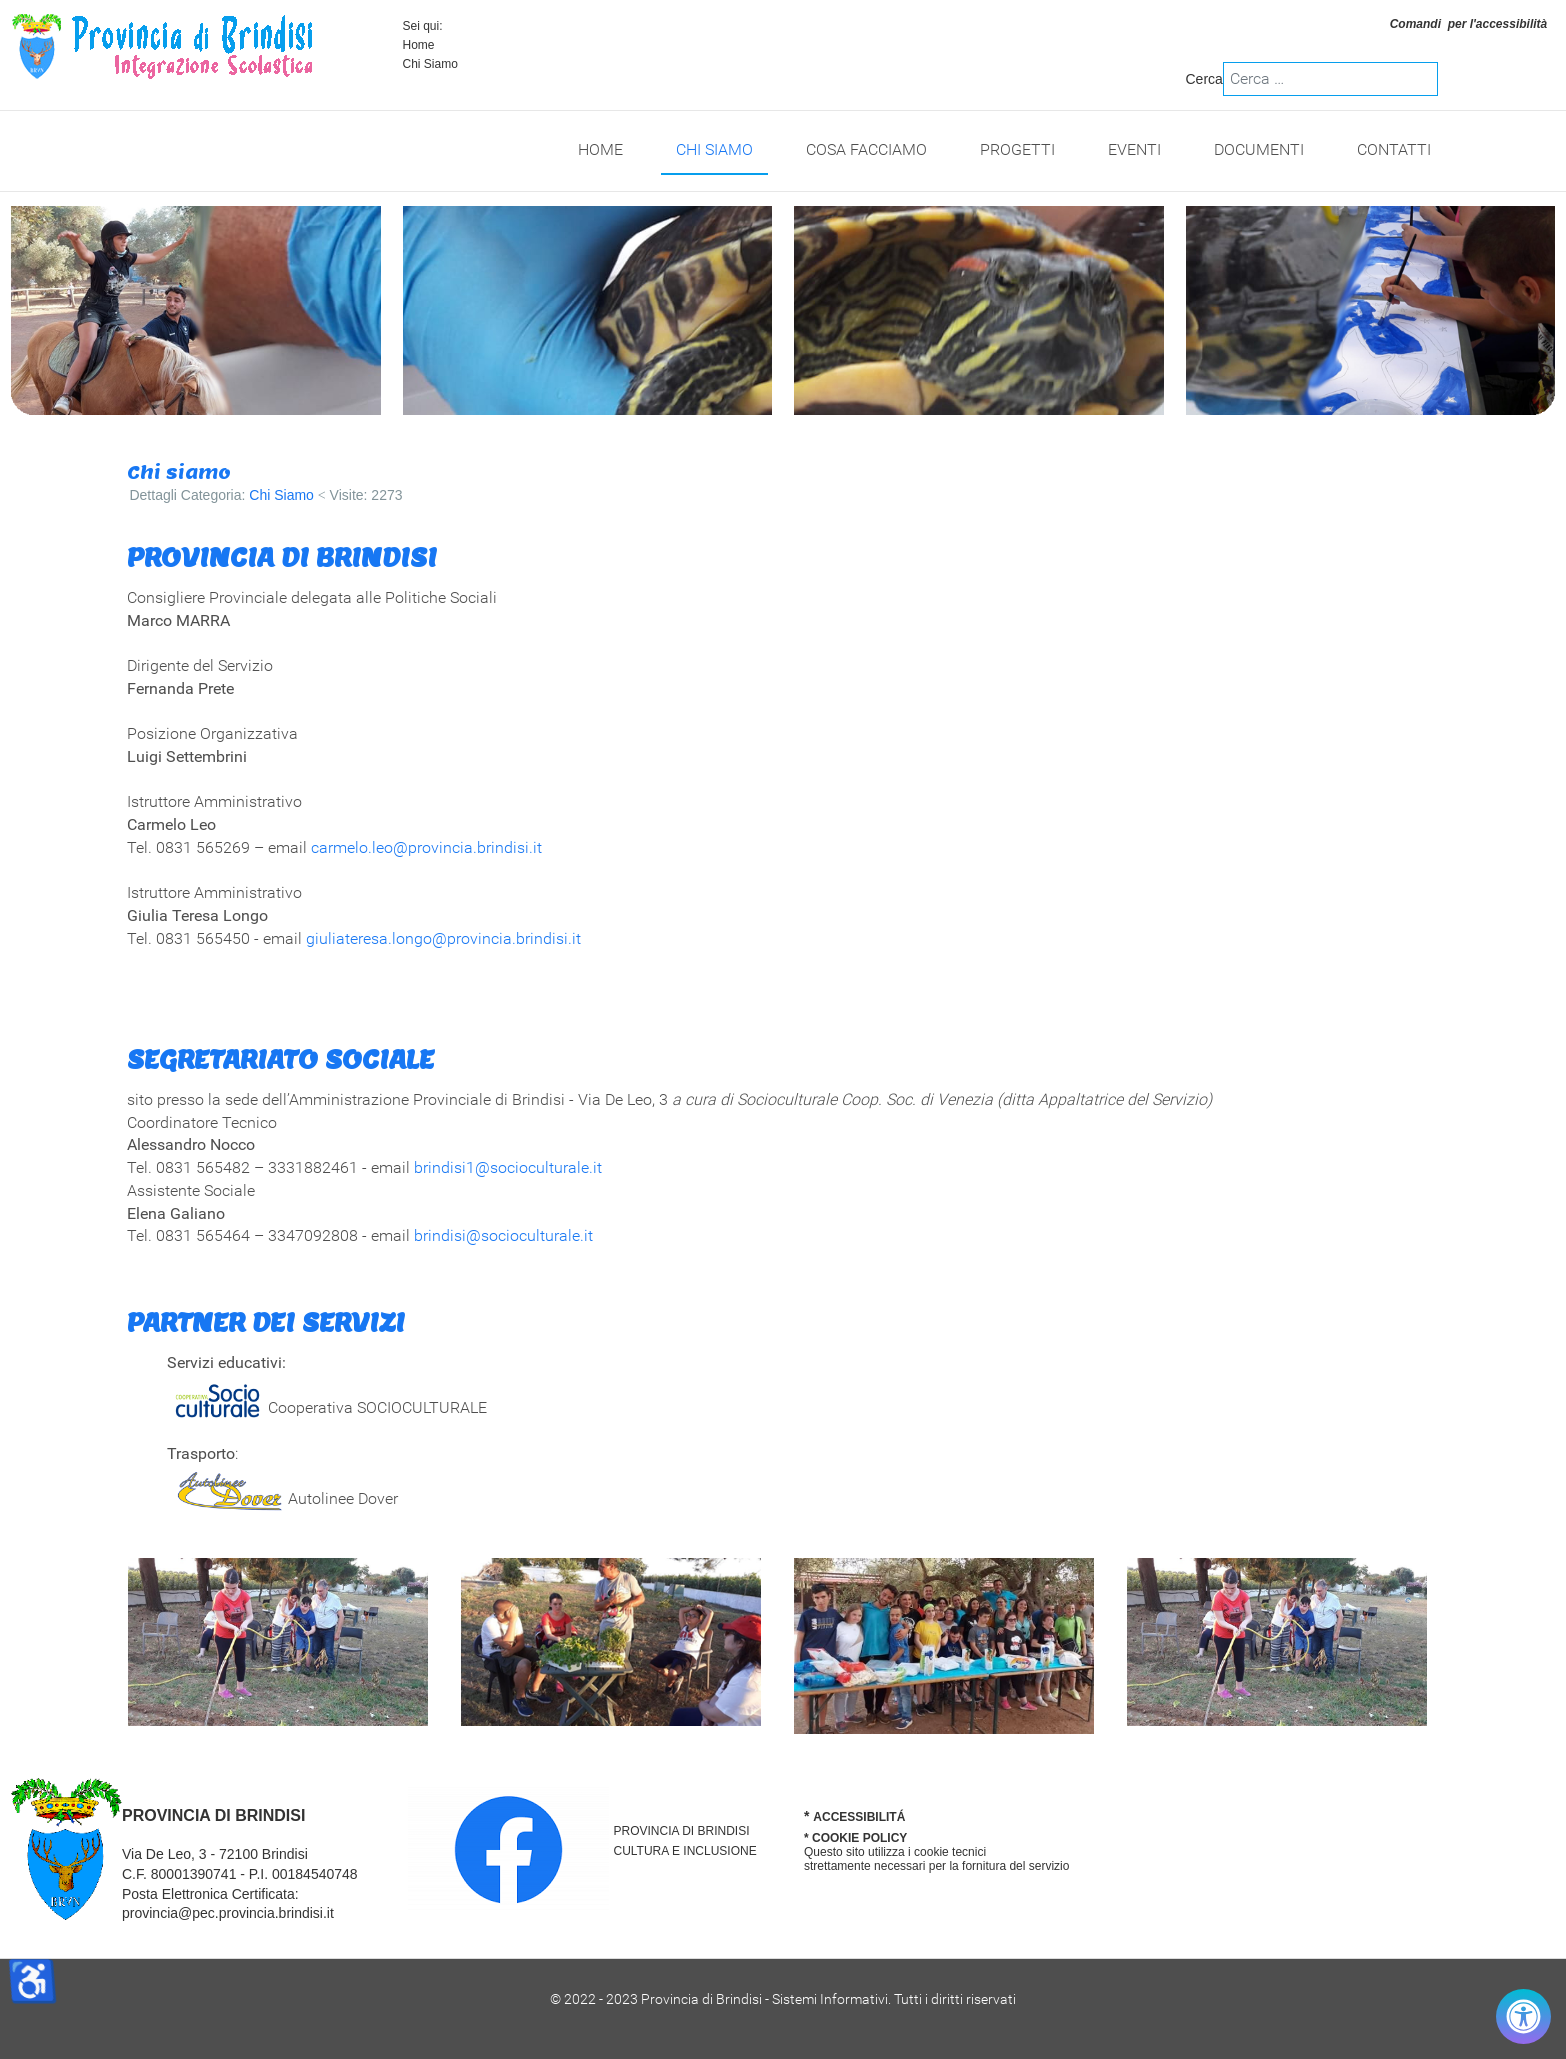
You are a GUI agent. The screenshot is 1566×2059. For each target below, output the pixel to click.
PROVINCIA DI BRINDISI (682, 1831)
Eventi (1134, 149)
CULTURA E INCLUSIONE (685, 1851)
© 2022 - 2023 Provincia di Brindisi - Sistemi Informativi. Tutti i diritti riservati (783, 1999)
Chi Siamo (714, 149)
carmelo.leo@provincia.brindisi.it (426, 847)
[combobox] (1330, 79)
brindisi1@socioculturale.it (508, 1167)
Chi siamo (179, 472)
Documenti (1259, 149)
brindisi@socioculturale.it (503, 1235)
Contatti (1394, 149)
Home (419, 45)
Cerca (1204, 79)
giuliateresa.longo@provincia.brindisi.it (443, 938)
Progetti (1017, 149)
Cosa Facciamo (866, 149)
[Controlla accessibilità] (1523, 2016)
